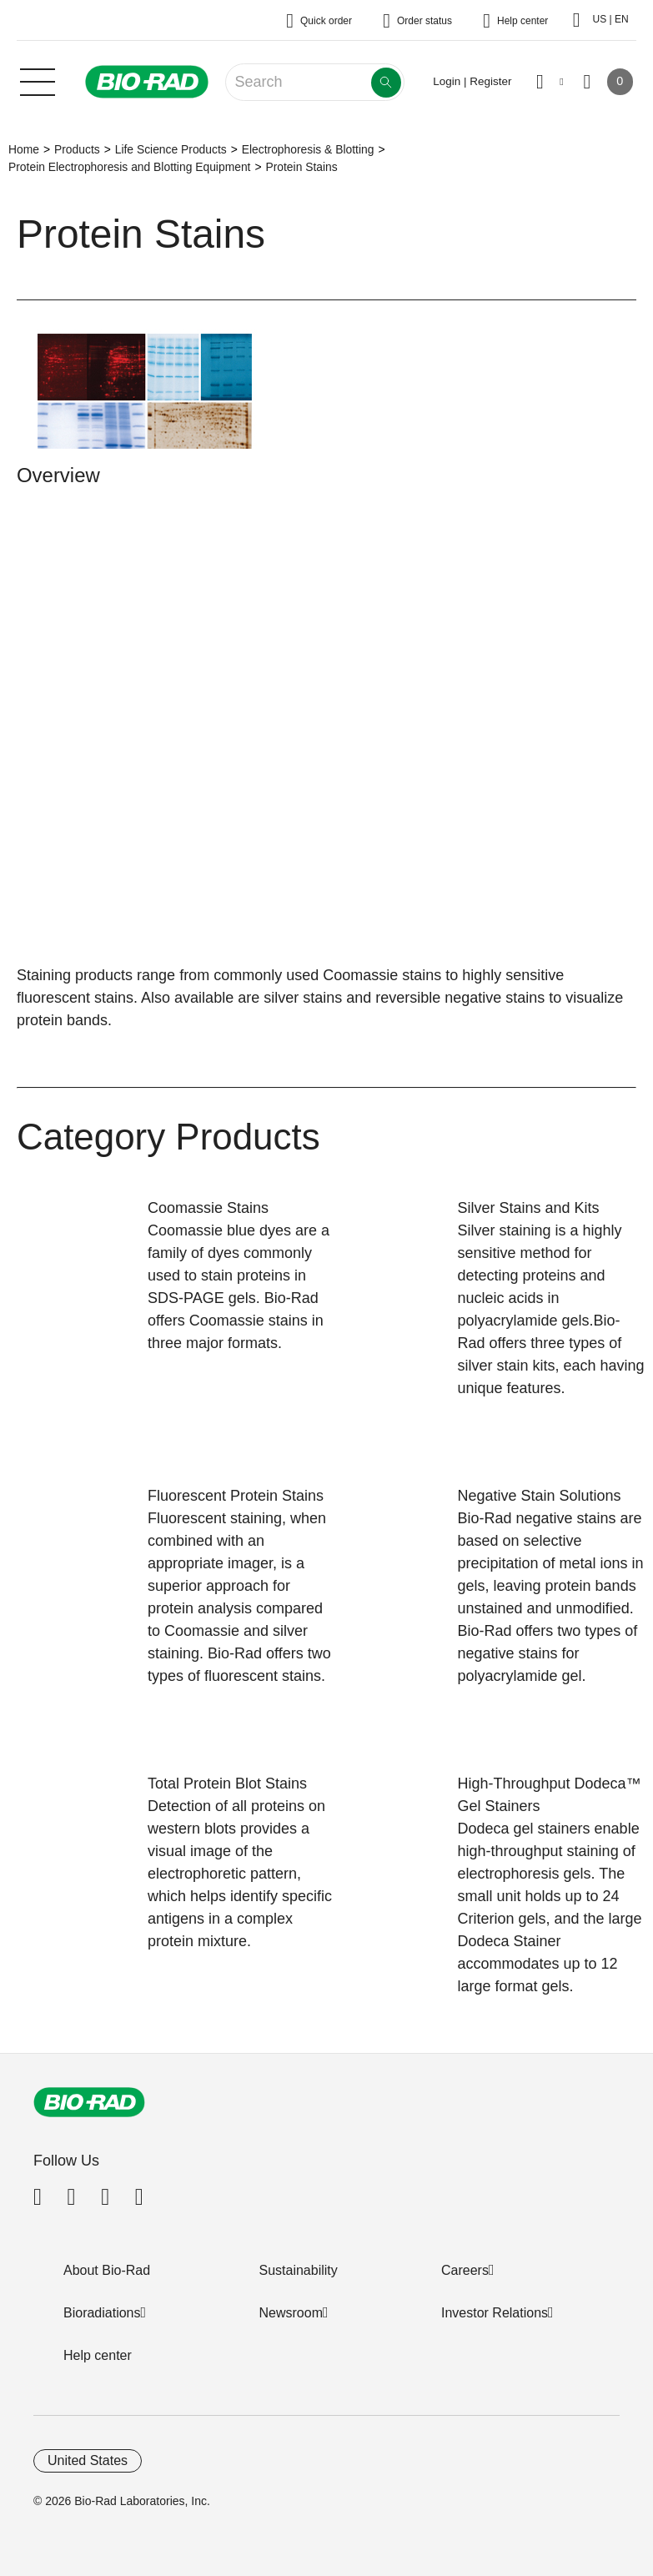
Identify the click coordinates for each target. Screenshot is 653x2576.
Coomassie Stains (208, 1208)
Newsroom (291, 2313)
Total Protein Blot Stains (227, 1783)
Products (77, 149)
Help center (97, 2355)
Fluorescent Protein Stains (236, 1495)
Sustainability (298, 2270)
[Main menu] (37, 80)
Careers (465, 2270)
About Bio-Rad (106, 2270)
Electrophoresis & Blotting (308, 149)
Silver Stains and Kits (529, 1208)
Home (23, 149)
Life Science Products (171, 149)
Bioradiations (102, 2313)
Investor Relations (494, 2313)
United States (88, 2460)
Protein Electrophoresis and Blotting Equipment (129, 167)
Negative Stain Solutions (539, 1495)
